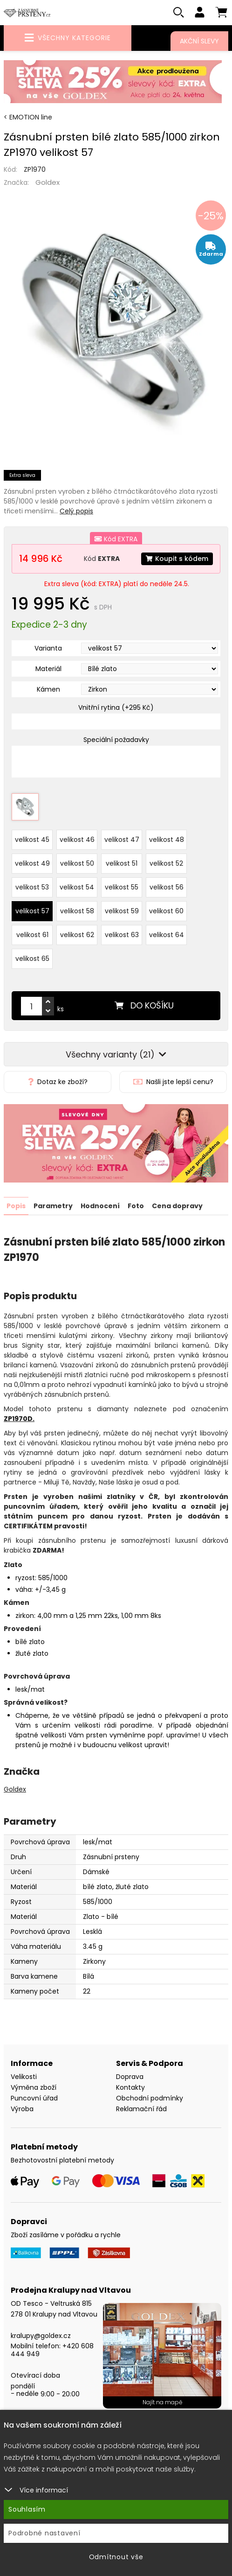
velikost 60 (166, 910)
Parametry (53, 1205)
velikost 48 (166, 839)
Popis (16, 1205)
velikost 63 (122, 934)
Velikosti (24, 2076)
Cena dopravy (177, 1205)
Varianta (48, 648)
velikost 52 (166, 863)
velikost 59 (122, 910)
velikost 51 (121, 863)
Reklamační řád (141, 2108)
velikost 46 (77, 839)
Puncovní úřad (34, 2097)
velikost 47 (121, 839)
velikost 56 (167, 886)
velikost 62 (77, 934)
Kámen (48, 689)
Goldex (47, 182)
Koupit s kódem (177, 558)
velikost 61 (32, 934)
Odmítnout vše (116, 2557)
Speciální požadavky (116, 739)
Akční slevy (199, 41)
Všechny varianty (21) (116, 1054)
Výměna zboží (33, 2087)
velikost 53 (32, 886)
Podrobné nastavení (44, 2533)
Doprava (129, 2076)
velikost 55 (121, 886)
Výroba (22, 2108)
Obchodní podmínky (149, 2097)
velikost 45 (32, 839)
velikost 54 (77, 886)
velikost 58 (77, 910)
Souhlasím (27, 2509)
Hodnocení (100, 1205)
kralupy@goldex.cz (41, 2334)
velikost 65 (32, 958)
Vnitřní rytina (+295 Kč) (116, 707)
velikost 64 (166, 934)
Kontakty (130, 2087)
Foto (136, 1205)
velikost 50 (77, 863)
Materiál (48, 668)
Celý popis (76, 511)
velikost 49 (32, 863)
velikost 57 (32, 910)
